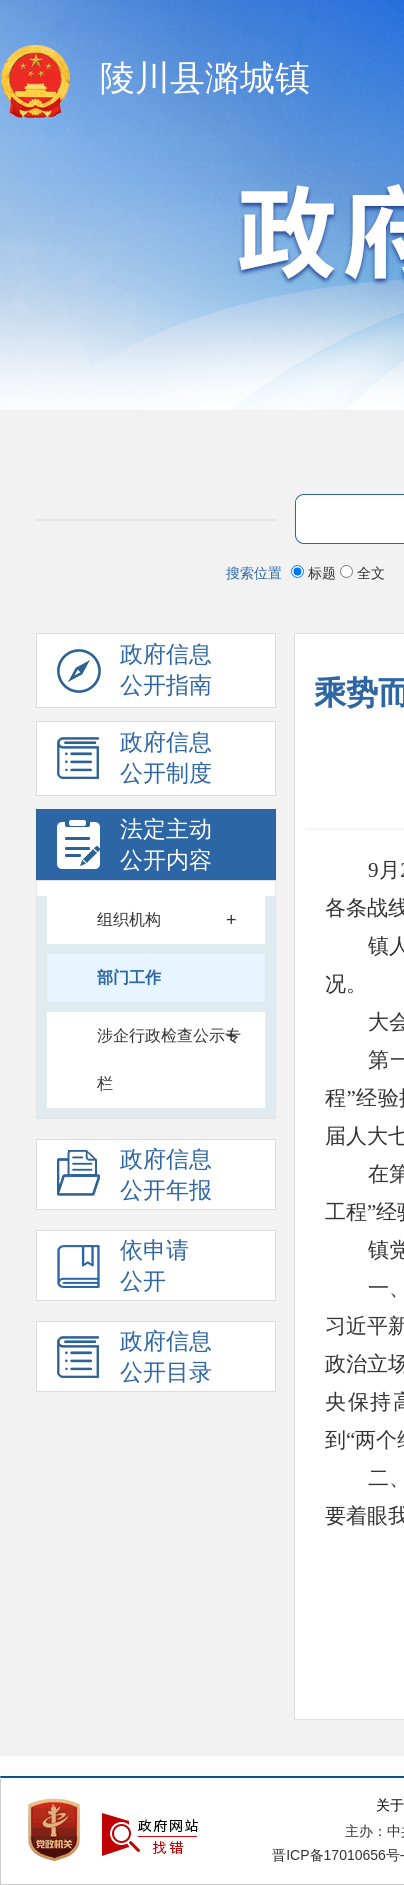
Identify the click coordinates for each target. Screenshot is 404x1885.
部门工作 (129, 977)
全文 (362, 573)
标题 (315, 573)
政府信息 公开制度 (134, 763)
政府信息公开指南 (134, 675)
